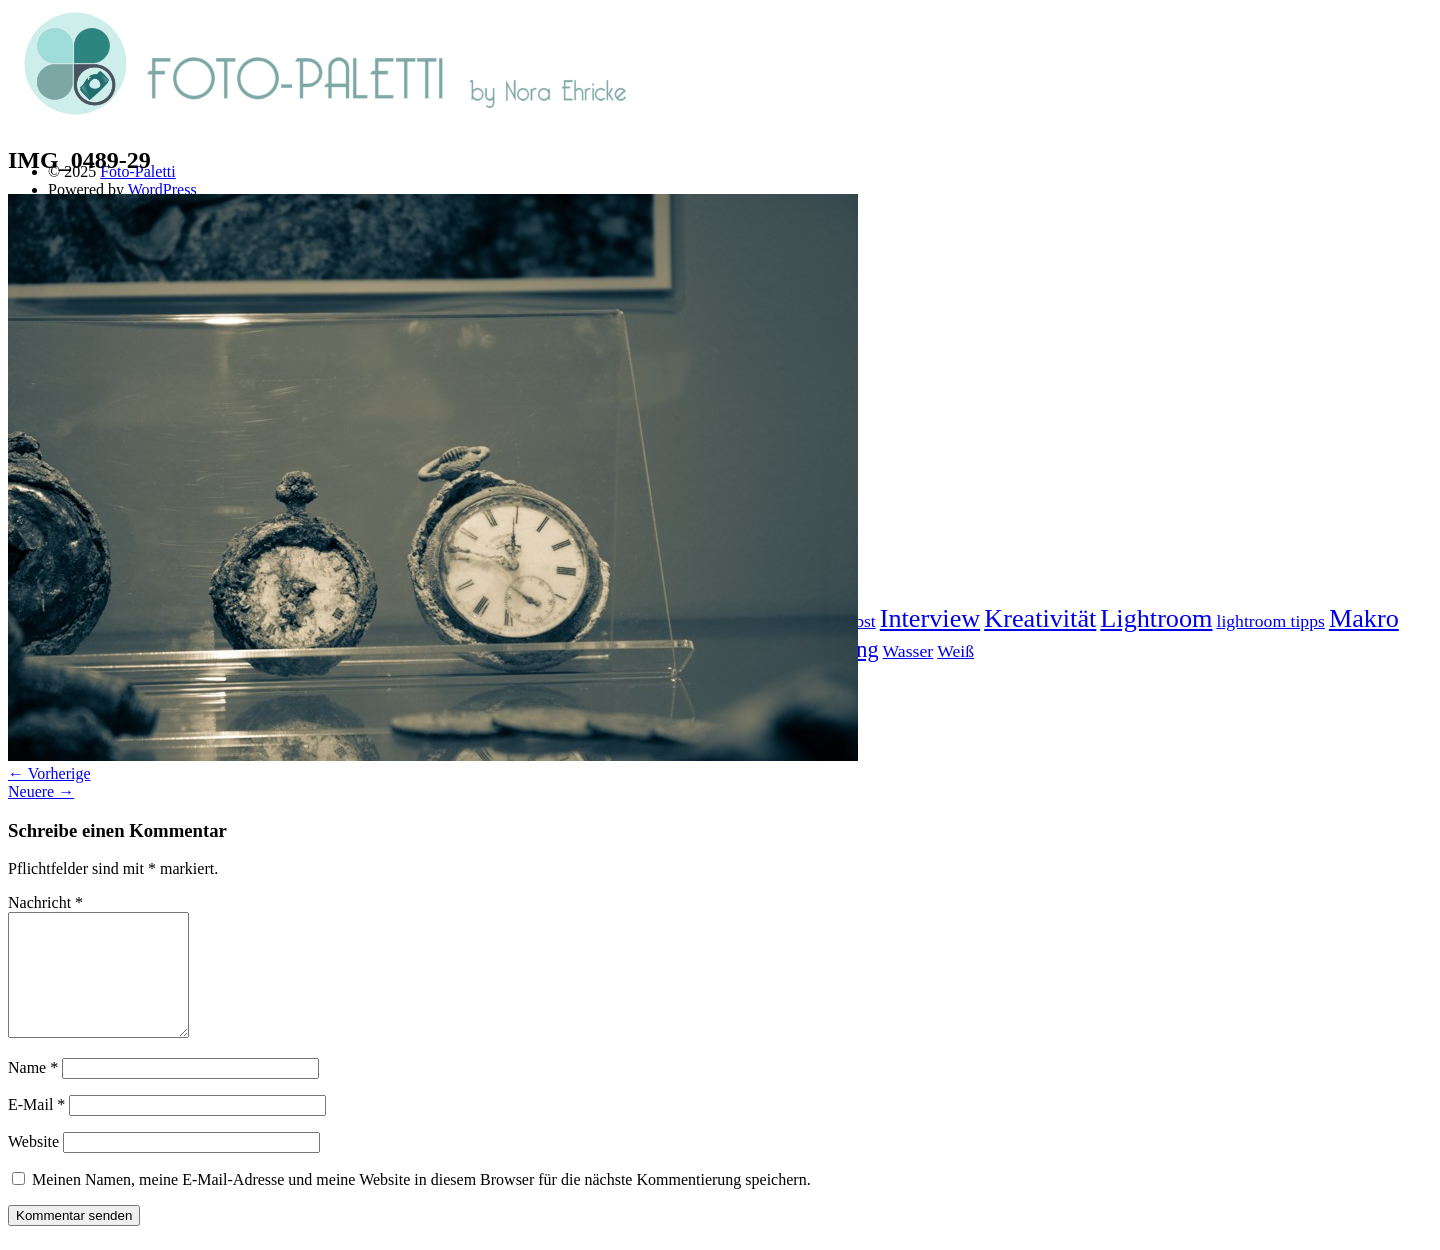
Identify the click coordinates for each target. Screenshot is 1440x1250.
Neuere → (41, 791)
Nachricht (45, 902)
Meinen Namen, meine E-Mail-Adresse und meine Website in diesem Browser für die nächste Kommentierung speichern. (421, 1203)
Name (33, 1091)
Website (33, 1165)
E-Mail (36, 1128)
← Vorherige (49, 773)
